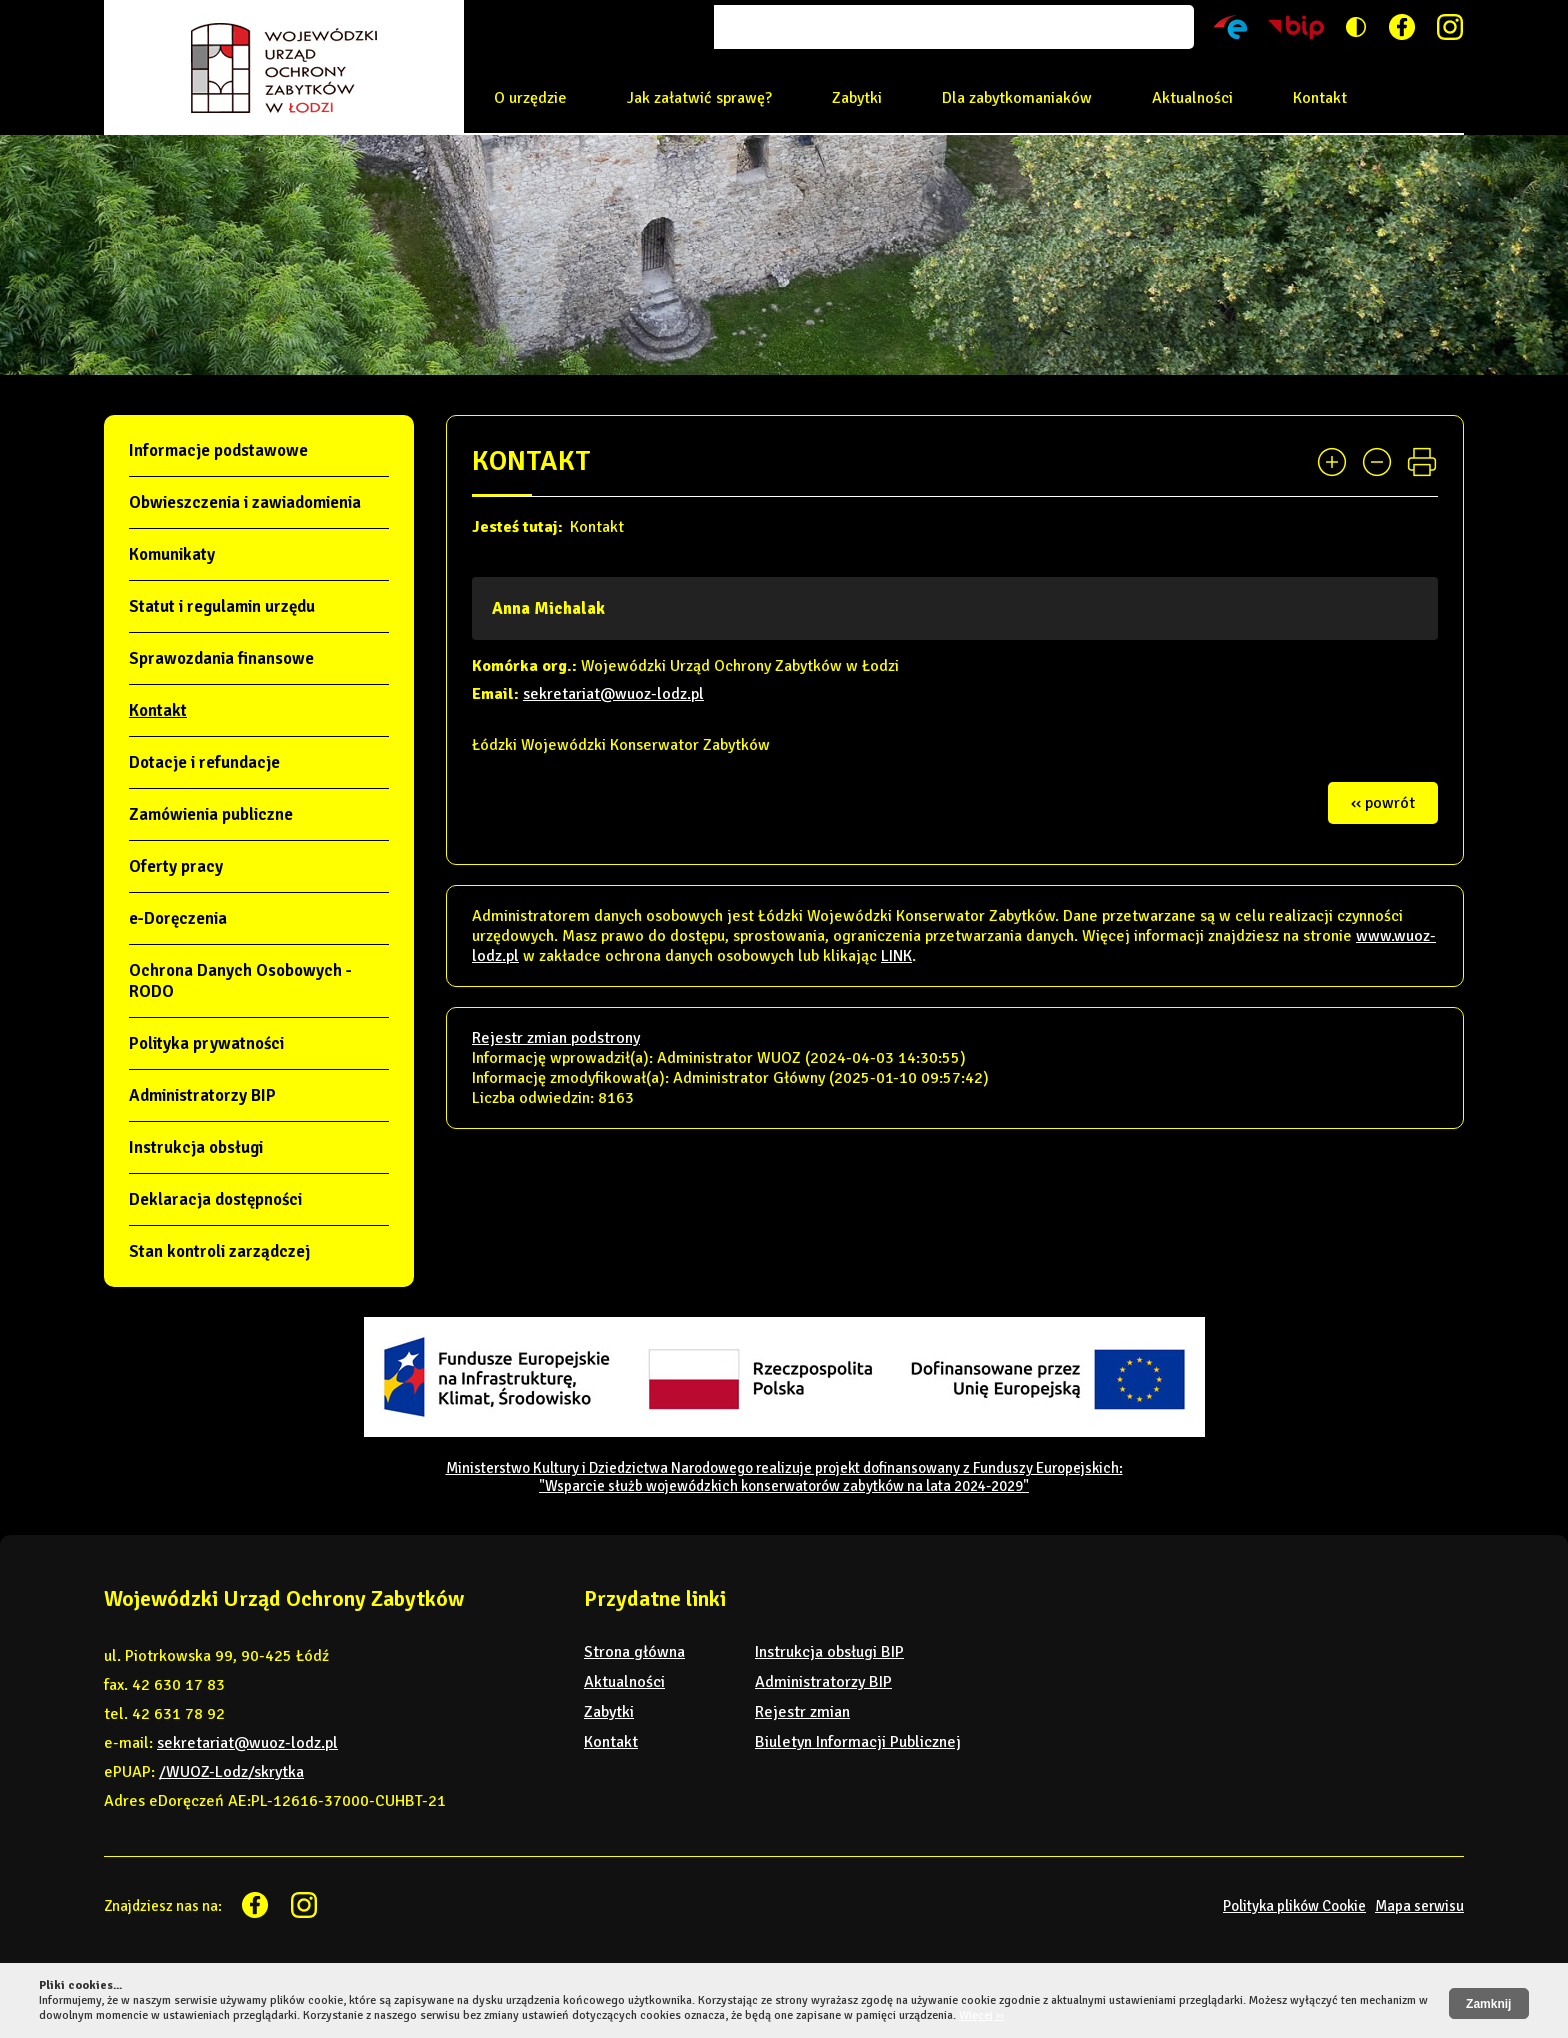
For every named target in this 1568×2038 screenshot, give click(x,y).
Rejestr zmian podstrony (556, 1038)
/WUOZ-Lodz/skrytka (231, 1772)
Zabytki (857, 98)
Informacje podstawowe (218, 450)
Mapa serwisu (1419, 1906)
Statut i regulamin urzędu (222, 606)
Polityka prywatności (206, 1043)
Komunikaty (172, 554)
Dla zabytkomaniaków (1017, 98)
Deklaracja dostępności (215, 1199)
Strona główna (634, 1652)
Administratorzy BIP (202, 1095)
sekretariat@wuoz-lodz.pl (613, 694)
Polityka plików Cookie (1294, 1906)
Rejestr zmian (802, 1712)
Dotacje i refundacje (204, 762)
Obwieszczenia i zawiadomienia (245, 502)
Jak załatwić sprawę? (699, 98)
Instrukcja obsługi (196, 1147)
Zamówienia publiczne (211, 814)
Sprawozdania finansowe (221, 658)
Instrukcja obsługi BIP (829, 1652)
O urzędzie (530, 98)
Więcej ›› (981, 2015)
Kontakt (1320, 98)
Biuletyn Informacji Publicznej (858, 1742)
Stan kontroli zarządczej (219, 1251)
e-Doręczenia (178, 918)
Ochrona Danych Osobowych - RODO (240, 981)
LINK (896, 956)
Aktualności (1192, 98)
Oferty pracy (176, 866)
